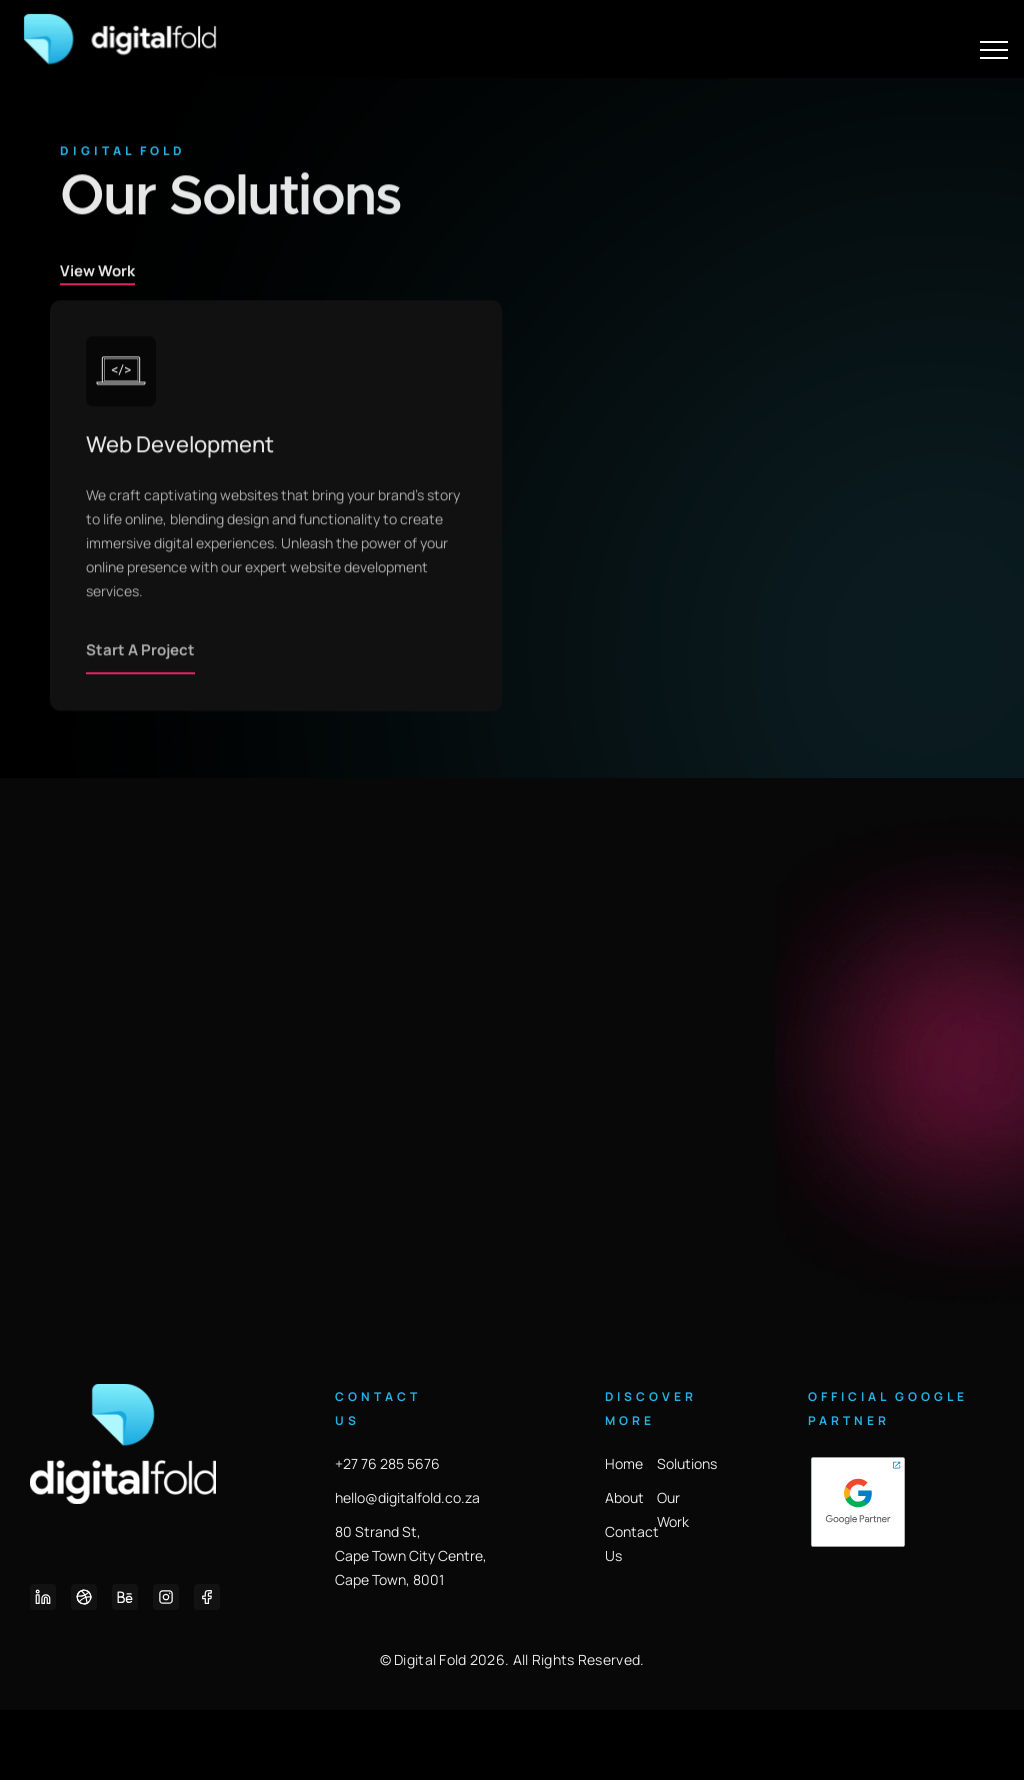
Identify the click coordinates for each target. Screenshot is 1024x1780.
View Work (97, 334)
